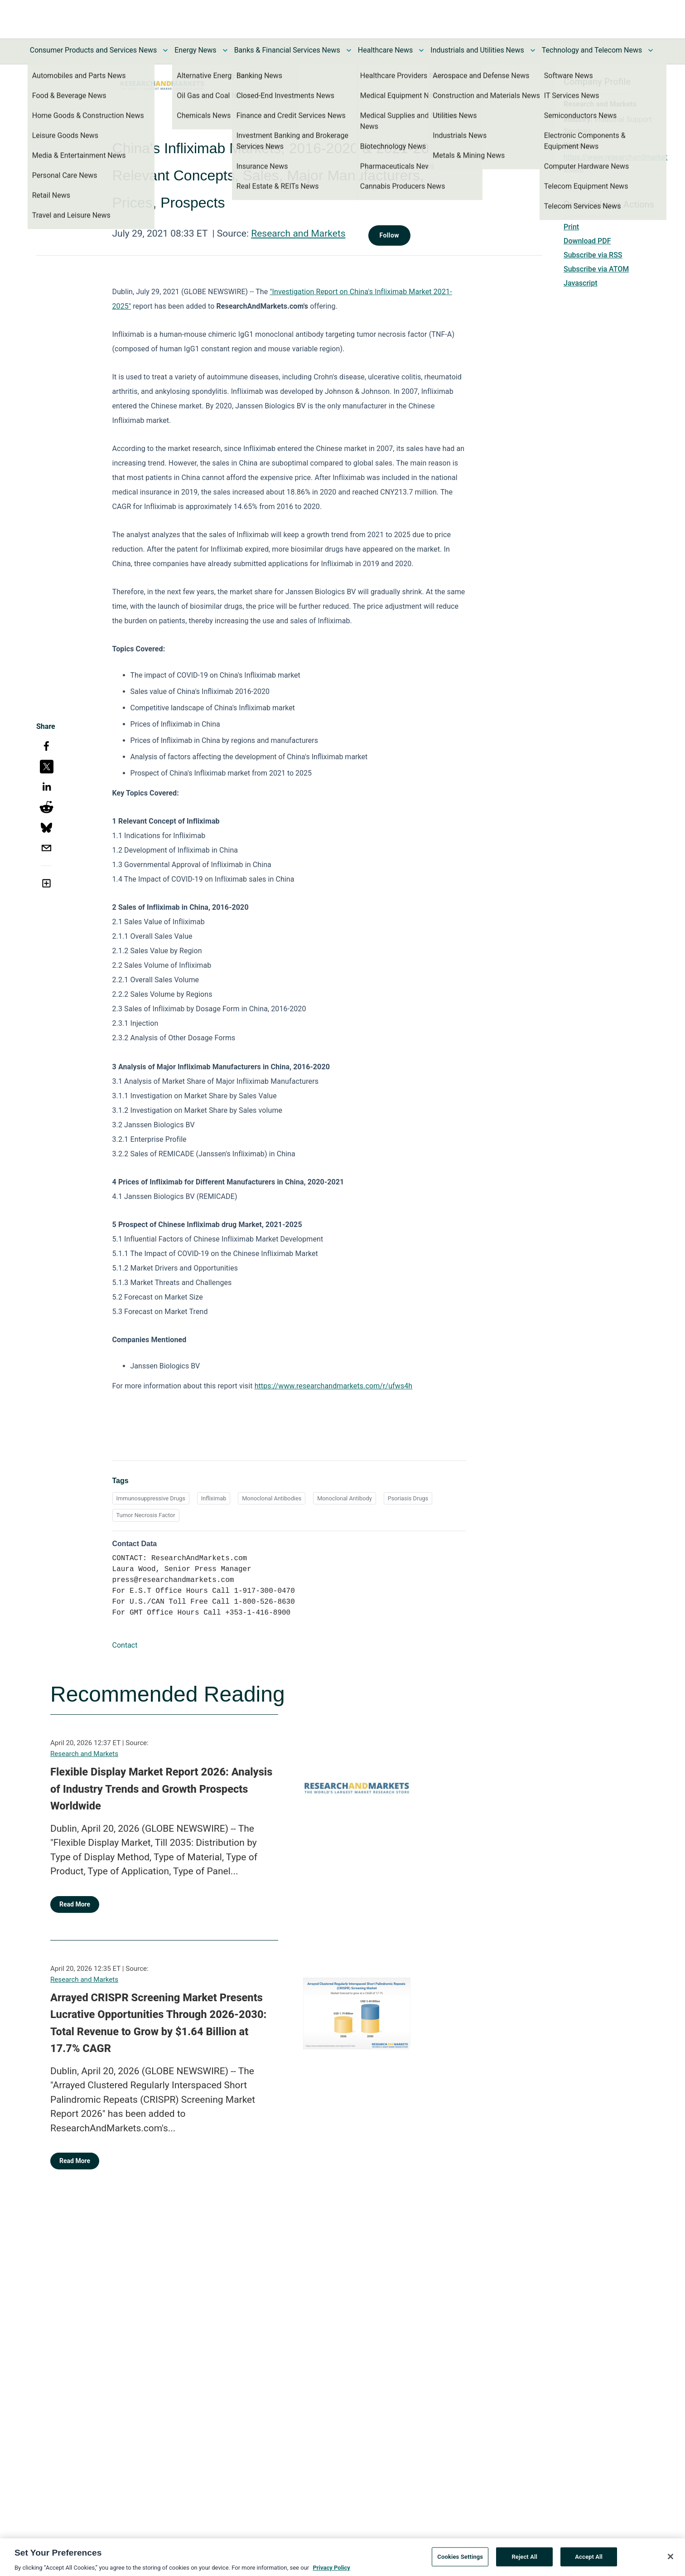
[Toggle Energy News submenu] (225, 50)
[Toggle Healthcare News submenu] (421, 50)
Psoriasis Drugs (408, 1498)
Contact (125, 1645)
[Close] (670, 2561)
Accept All (589, 2560)
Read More (74, 1904)
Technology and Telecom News (592, 50)
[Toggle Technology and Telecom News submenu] (650, 50)
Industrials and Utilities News (477, 50)
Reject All (524, 2560)
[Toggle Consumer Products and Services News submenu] (165, 50)
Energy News (195, 50)
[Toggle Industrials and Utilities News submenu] (532, 50)
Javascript (580, 283)
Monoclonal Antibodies (271, 1498)
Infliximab (214, 1498)
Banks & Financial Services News (287, 50)
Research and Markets (298, 233)
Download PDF (587, 241)
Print (571, 227)
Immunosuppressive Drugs (150, 1498)
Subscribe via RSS (593, 255)
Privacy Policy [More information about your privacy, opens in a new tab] (331, 2571)
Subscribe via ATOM (596, 269)
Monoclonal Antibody (344, 1498)
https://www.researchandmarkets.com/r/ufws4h (334, 1386)
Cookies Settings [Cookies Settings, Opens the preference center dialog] (460, 2560)
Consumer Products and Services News (93, 50)
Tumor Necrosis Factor (145, 1515)
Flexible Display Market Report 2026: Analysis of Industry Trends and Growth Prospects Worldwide (161, 1789)
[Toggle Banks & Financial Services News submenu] (348, 50)
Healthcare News (385, 50)
